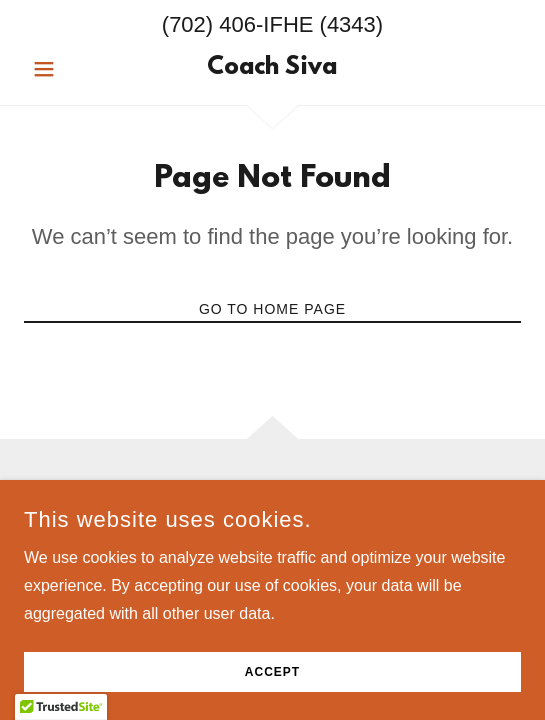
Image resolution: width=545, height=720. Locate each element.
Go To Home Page (272, 309)
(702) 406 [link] (209, 24)
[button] (61, 69)
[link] (273, 69)
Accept (272, 672)
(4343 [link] (348, 24)
